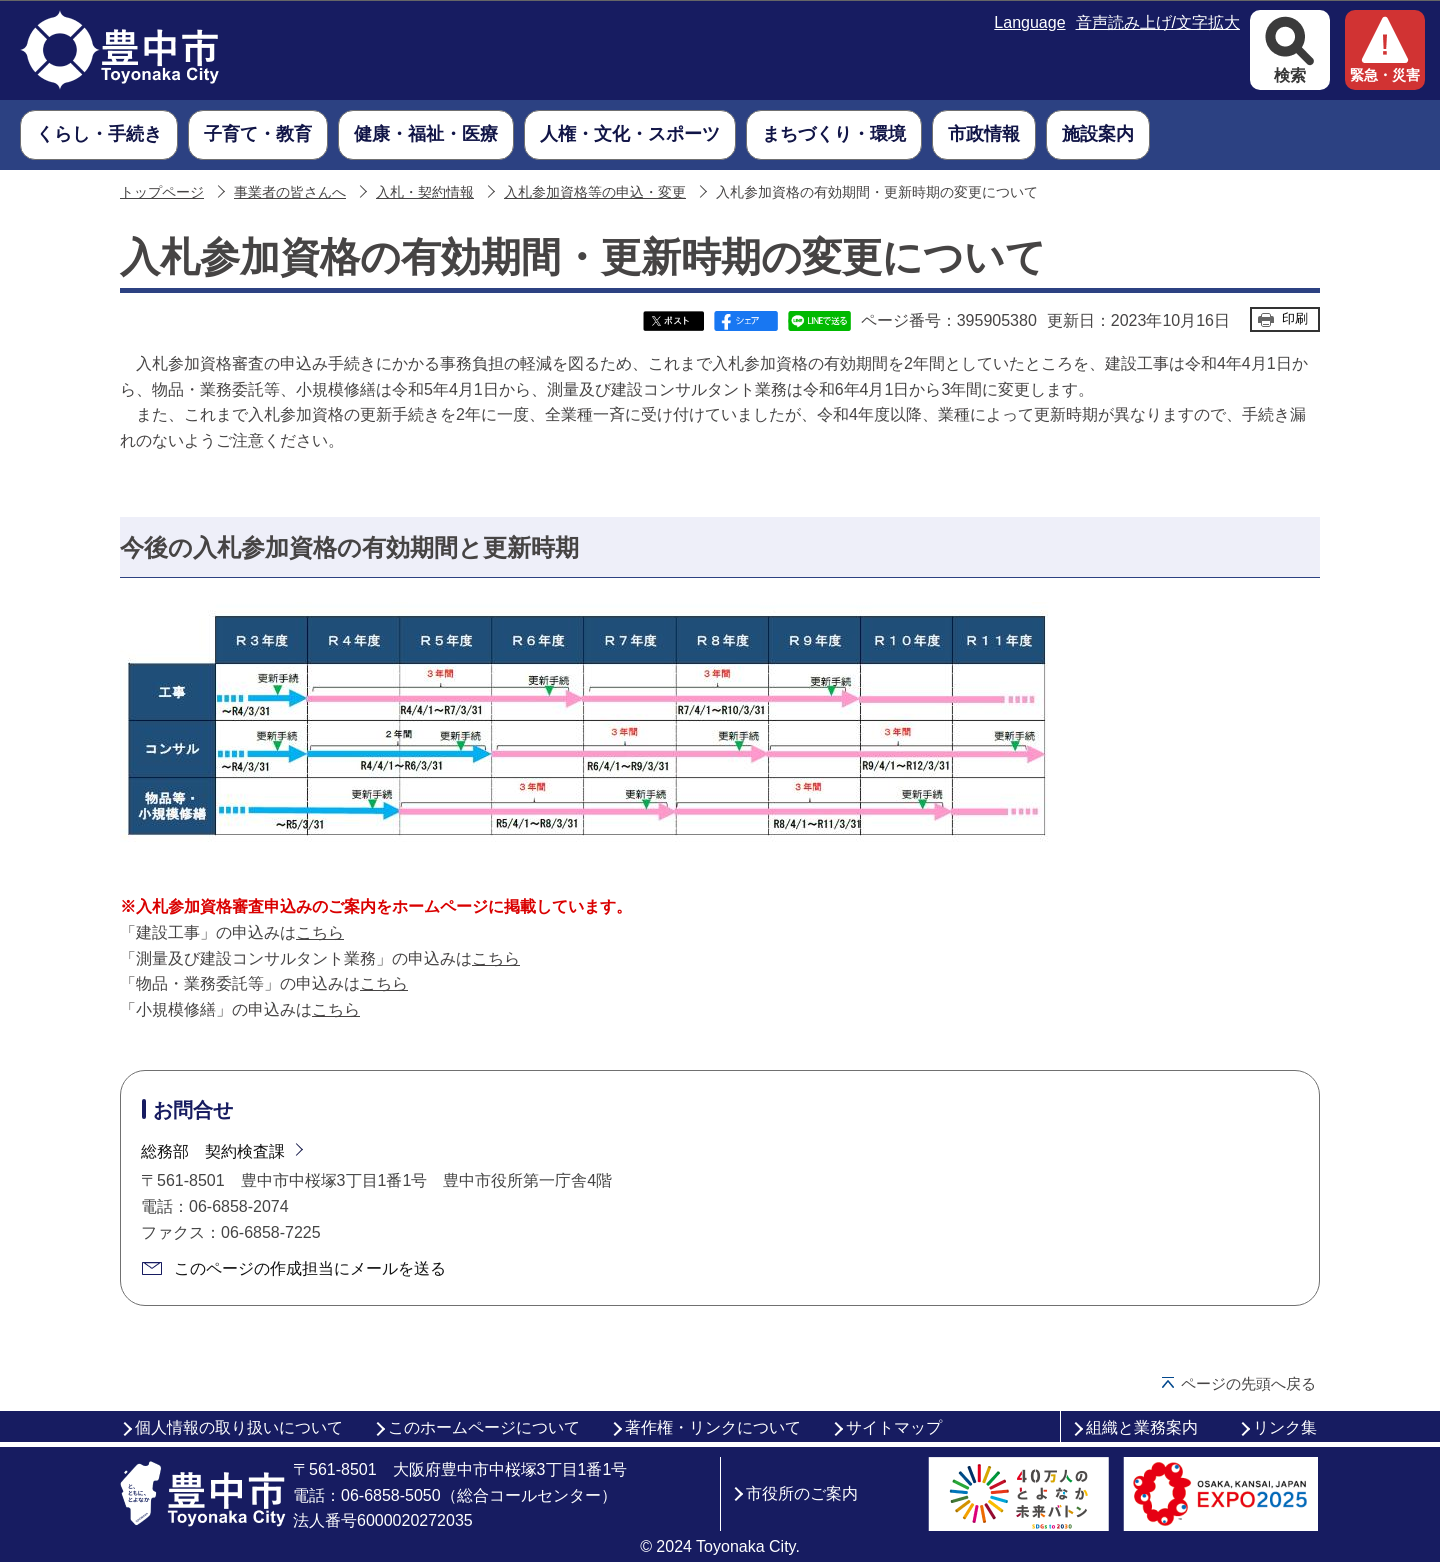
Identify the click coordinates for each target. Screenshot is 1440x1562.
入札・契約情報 (425, 192)
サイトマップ (894, 1427)
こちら (320, 932)
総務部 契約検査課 (213, 1151)
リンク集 (1285, 1427)
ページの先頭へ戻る (1248, 1383)
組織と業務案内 (1142, 1427)
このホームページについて (484, 1427)
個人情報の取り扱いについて (239, 1427)
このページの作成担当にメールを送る (310, 1268)
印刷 (1295, 318)
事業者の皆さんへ (290, 192)
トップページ (162, 192)
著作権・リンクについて (713, 1427)
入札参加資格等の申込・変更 (595, 192)
